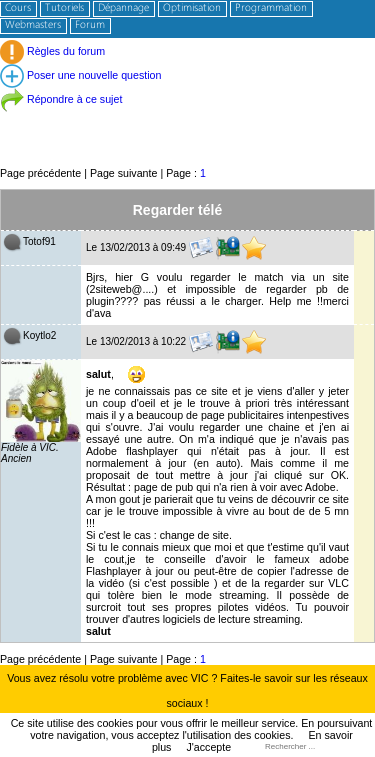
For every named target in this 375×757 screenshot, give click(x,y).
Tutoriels (64, 8)
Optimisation (192, 8)
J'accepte (208, 747)
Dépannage (123, 8)
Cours (18, 8)
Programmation (271, 8)
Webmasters (33, 25)
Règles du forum (52, 51)
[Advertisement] (187, 119)
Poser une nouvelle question (80, 75)
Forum (90, 25)
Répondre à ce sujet (61, 99)
